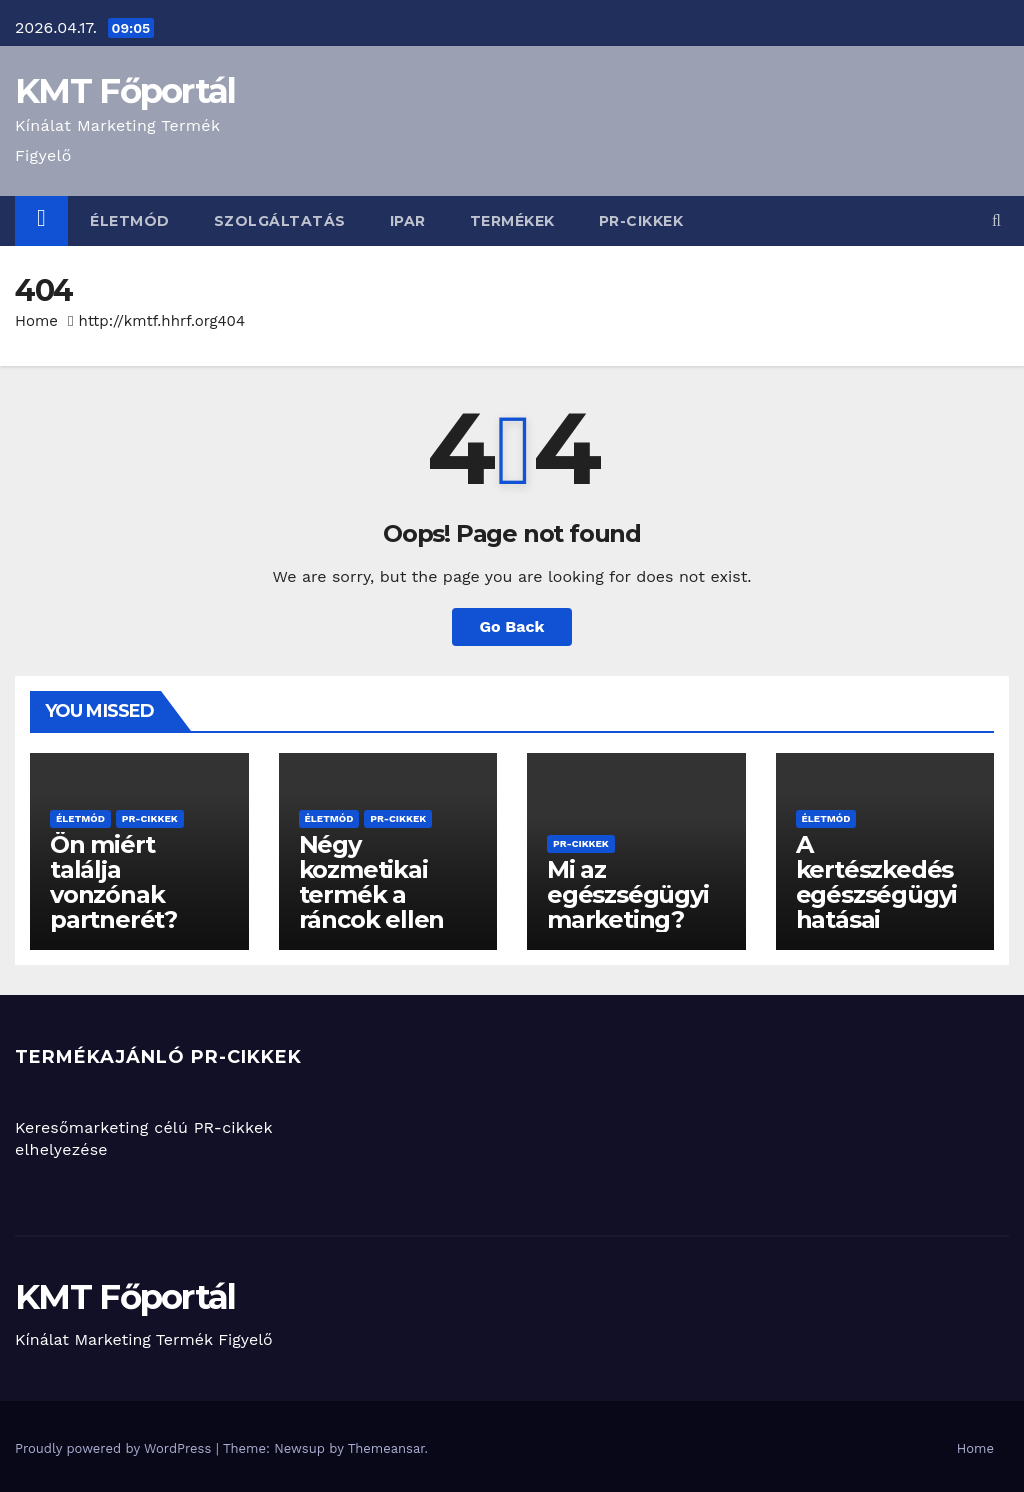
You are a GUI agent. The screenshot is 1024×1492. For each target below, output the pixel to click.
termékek (512, 221)
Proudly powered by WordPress (115, 1448)
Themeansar (386, 1448)
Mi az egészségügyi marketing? (628, 894)
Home (36, 321)
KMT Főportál (125, 91)
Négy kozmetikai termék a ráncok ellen (372, 882)
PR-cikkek (641, 221)
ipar (408, 221)
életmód (130, 221)
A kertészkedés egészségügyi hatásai (877, 882)
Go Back (512, 626)
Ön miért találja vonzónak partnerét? (113, 882)
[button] (996, 220)
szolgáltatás (280, 221)
